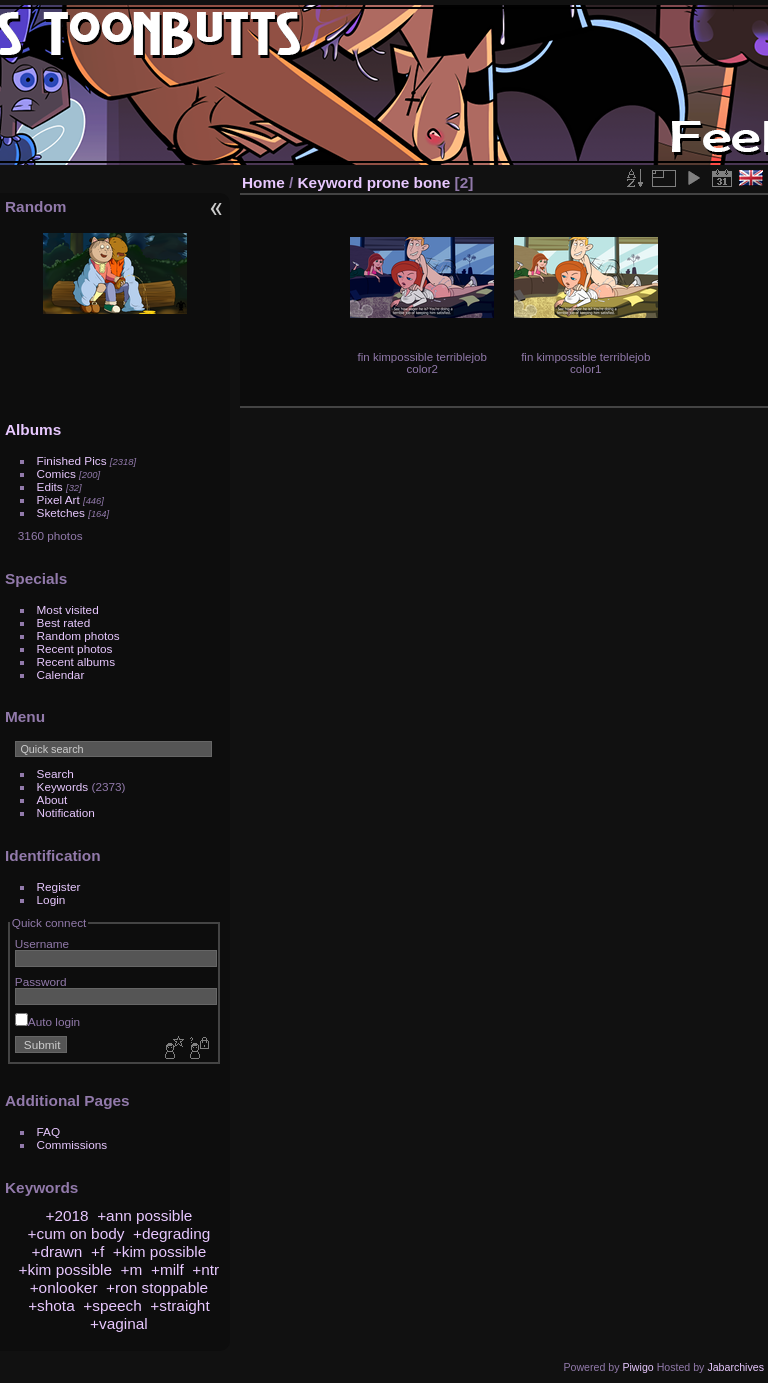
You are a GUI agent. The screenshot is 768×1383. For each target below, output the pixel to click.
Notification (66, 812)
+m (132, 1269)
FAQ (49, 1131)
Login (51, 899)
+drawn (57, 1251)
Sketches (61, 512)
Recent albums (76, 661)
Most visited (68, 609)
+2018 (66, 1215)
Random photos (78, 635)
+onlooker (64, 1287)
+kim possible (159, 1251)
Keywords (63, 786)
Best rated (64, 622)
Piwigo (637, 1367)
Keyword (330, 182)
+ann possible (144, 1215)
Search (55, 773)
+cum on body (76, 1233)
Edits (50, 486)
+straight (179, 1305)
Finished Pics (72, 460)
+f (97, 1251)
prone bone (409, 182)
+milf (167, 1269)
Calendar (61, 674)
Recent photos (75, 648)
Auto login (47, 1021)
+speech (112, 1305)
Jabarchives (735, 1367)
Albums (33, 429)
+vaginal (119, 1323)
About (52, 799)
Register (59, 886)
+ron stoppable (157, 1287)
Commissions (72, 1144)
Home (263, 182)
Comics (56, 473)
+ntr (205, 1269)
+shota (51, 1305)
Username (42, 943)
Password (41, 981)
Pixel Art (58, 499)
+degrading (171, 1233)
